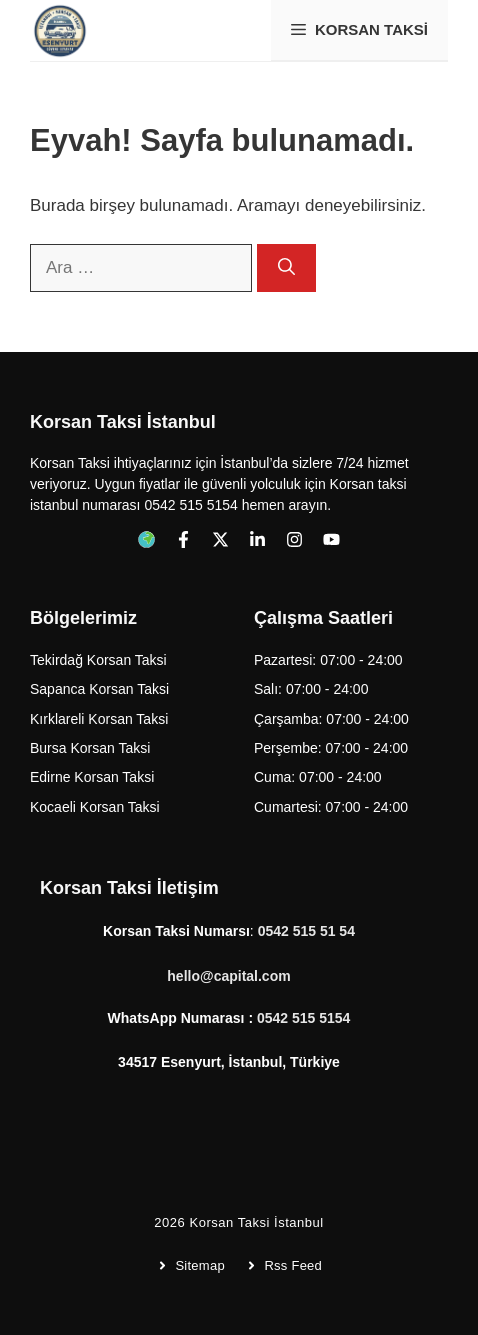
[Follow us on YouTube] (331, 539)
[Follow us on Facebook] (146, 539)
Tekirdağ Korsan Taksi (98, 660)
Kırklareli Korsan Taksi (99, 719)
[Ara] (286, 268)
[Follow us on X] (220, 539)
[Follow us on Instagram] (294, 539)
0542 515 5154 (303, 1018)
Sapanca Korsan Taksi (99, 689)
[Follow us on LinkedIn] (257, 539)
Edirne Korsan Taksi (92, 777)
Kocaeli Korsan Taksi (95, 807)
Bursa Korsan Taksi (90, 748)
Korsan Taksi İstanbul (256, 1222)
